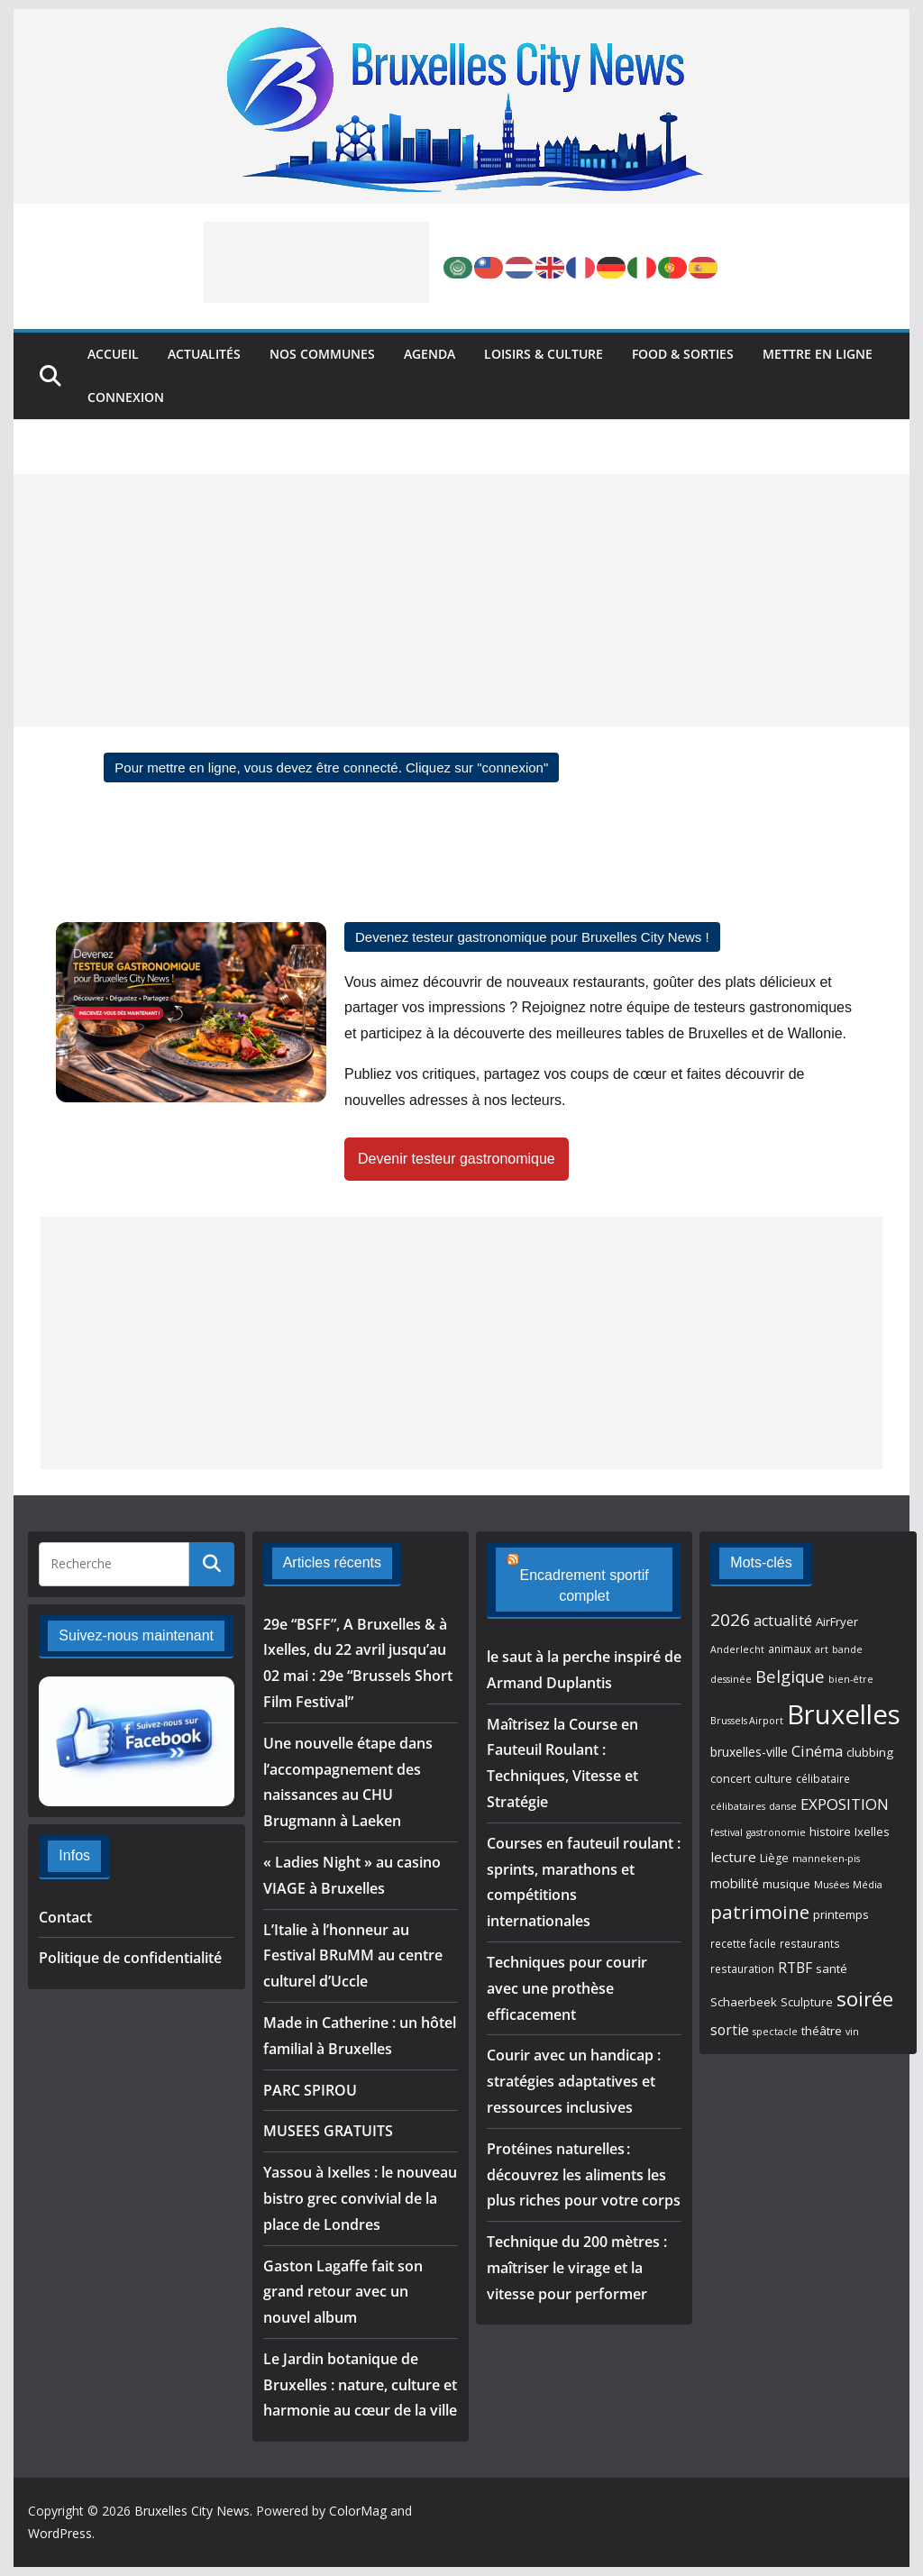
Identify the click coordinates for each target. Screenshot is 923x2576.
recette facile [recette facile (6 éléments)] (743, 1943)
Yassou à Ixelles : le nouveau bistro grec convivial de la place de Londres (360, 2198)
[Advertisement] (316, 262)
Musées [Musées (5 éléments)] (831, 1884)
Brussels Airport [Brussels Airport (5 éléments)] (746, 1720)
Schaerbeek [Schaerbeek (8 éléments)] (743, 2002)
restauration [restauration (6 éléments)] (742, 1968)
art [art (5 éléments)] (821, 1649)
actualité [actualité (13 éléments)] (783, 1621)
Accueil (113, 353)
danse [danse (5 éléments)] (783, 1806)
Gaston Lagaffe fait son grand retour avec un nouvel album (343, 2292)
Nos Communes (322, 353)
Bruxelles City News (192, 2510)
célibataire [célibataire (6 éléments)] (823, 1778)
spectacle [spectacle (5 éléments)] (775, 2031)
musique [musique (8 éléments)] (786, 1884)
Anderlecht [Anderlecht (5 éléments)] (737, 1649)
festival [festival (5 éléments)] (726, 1832)
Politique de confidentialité (130, 1958)
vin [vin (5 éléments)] (852, 2031)
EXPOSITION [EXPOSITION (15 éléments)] (844, 1804)
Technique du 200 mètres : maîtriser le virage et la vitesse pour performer (577, 2268)
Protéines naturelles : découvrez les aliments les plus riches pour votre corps (584, 2175)
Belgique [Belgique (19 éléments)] (790, 1676)
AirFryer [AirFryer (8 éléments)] (837, 1621)
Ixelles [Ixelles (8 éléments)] (872, 1831)
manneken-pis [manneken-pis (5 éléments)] (826, 1858)
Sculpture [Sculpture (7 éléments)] (807, 2002)
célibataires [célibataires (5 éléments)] (737, 1806)
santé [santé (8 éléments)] (831, 1968)
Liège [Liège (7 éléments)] (774, 1858)
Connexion (125, 397)
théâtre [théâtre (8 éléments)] (821, 2031)
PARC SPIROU (310, 2090)
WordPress (60, 2533)
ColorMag (358, 2510)
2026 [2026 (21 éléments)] (730, 1619)
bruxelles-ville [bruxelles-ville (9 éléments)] (749, 1751)
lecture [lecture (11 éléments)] (733, 1857)
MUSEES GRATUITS (328, 2131)
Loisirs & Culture (543, 353)
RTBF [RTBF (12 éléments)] (795, 1968)
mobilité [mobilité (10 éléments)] (734, 1883)
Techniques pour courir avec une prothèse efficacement (567, 1988)
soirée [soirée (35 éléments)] (864, 1999)
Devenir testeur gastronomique (456, 1158)
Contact (65, 1917)
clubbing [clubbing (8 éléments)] (869, 1752)
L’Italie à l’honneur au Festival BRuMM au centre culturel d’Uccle (353, 1956)
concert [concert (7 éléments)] (730, 1778)
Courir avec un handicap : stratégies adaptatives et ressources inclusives (574, 2081)
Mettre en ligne (818, 353)
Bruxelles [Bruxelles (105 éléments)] (843, 1714)
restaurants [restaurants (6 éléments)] (810, 1943)
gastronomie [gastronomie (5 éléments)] (776, 1832)
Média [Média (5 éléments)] (867, 1884)
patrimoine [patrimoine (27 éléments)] (759, 1911)
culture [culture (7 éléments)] (773, 1778)
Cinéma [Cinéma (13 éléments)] (817, 1751)
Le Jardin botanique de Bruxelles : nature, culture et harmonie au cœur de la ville (360, 2385)
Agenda (429, 353)
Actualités (204, 353)
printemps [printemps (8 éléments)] (841, 1914)
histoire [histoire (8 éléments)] (830, 1831)
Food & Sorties (683, 353)
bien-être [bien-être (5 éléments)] (850, 1679)
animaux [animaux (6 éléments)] (789, 1648)
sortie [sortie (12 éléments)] (729, 2030)
